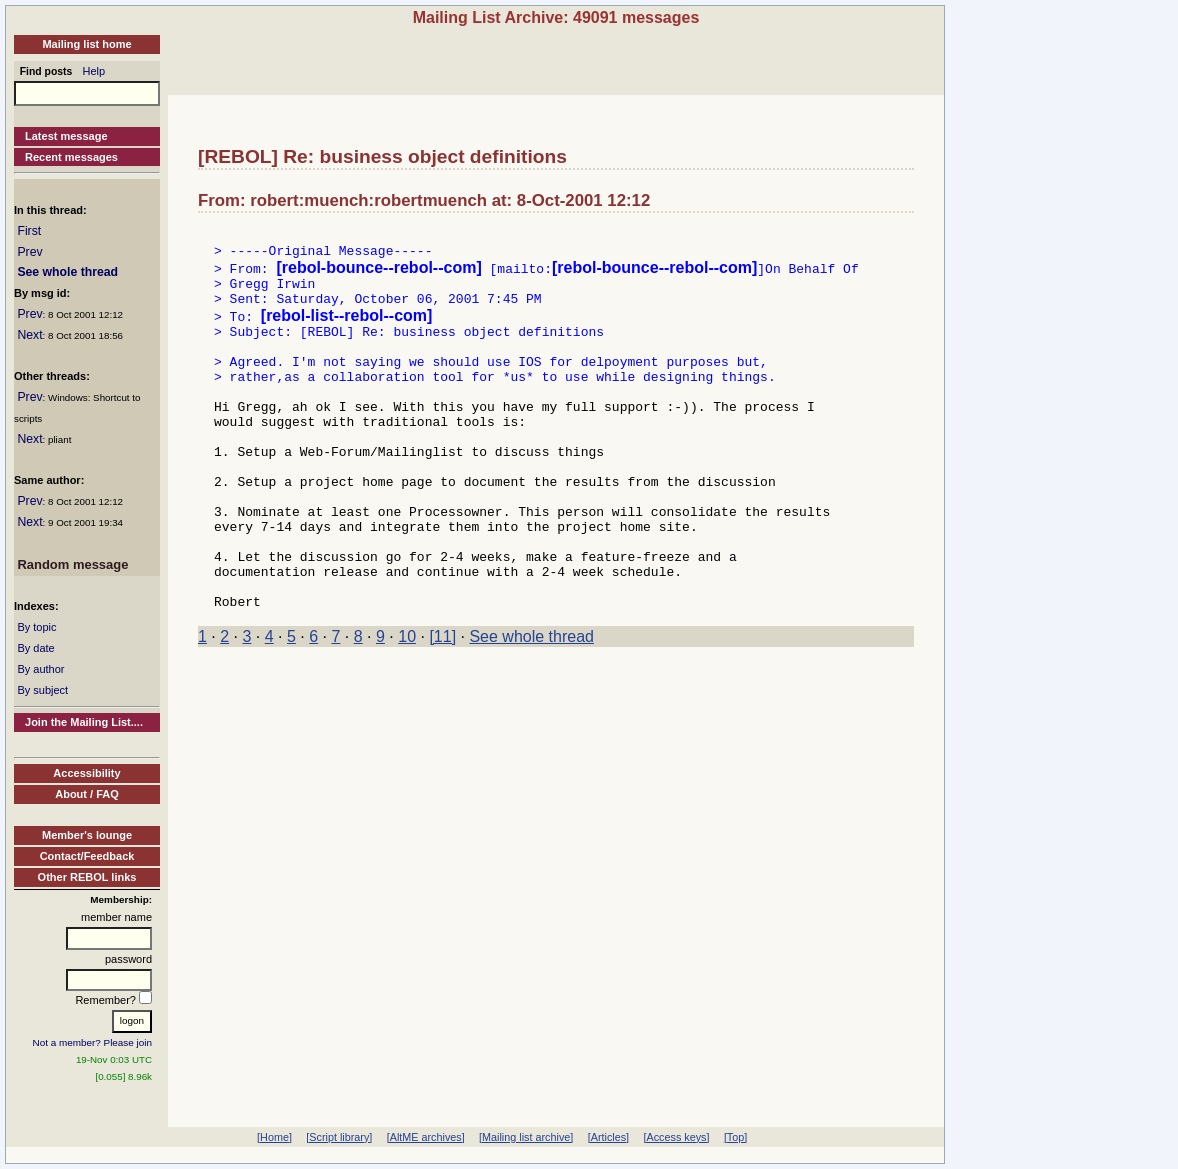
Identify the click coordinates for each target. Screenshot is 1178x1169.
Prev (29, 252)
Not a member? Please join (93, 1042)
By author (40, 669)
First (29, 231)
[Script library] (339, 1137)
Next (29, 335)
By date (35, 648)
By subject (42, 690)
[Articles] (608, 1137)
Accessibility (86, 773)
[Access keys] (676, 1137)
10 (407, 705)
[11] (442, 705)
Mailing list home (86, 44)
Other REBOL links (87, 877)
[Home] (274, 1137)
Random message (72, 564)
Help (94, 71)
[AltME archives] (426, 1137)
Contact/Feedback (87, 856)
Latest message (66, 136)
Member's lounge (87, 835)
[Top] (735, 1137)
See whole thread (67, 272)
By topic (36, 627)
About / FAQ (87, 794)
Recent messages (71, 157)
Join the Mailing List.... (84, 722)
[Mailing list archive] (526, 1137)
